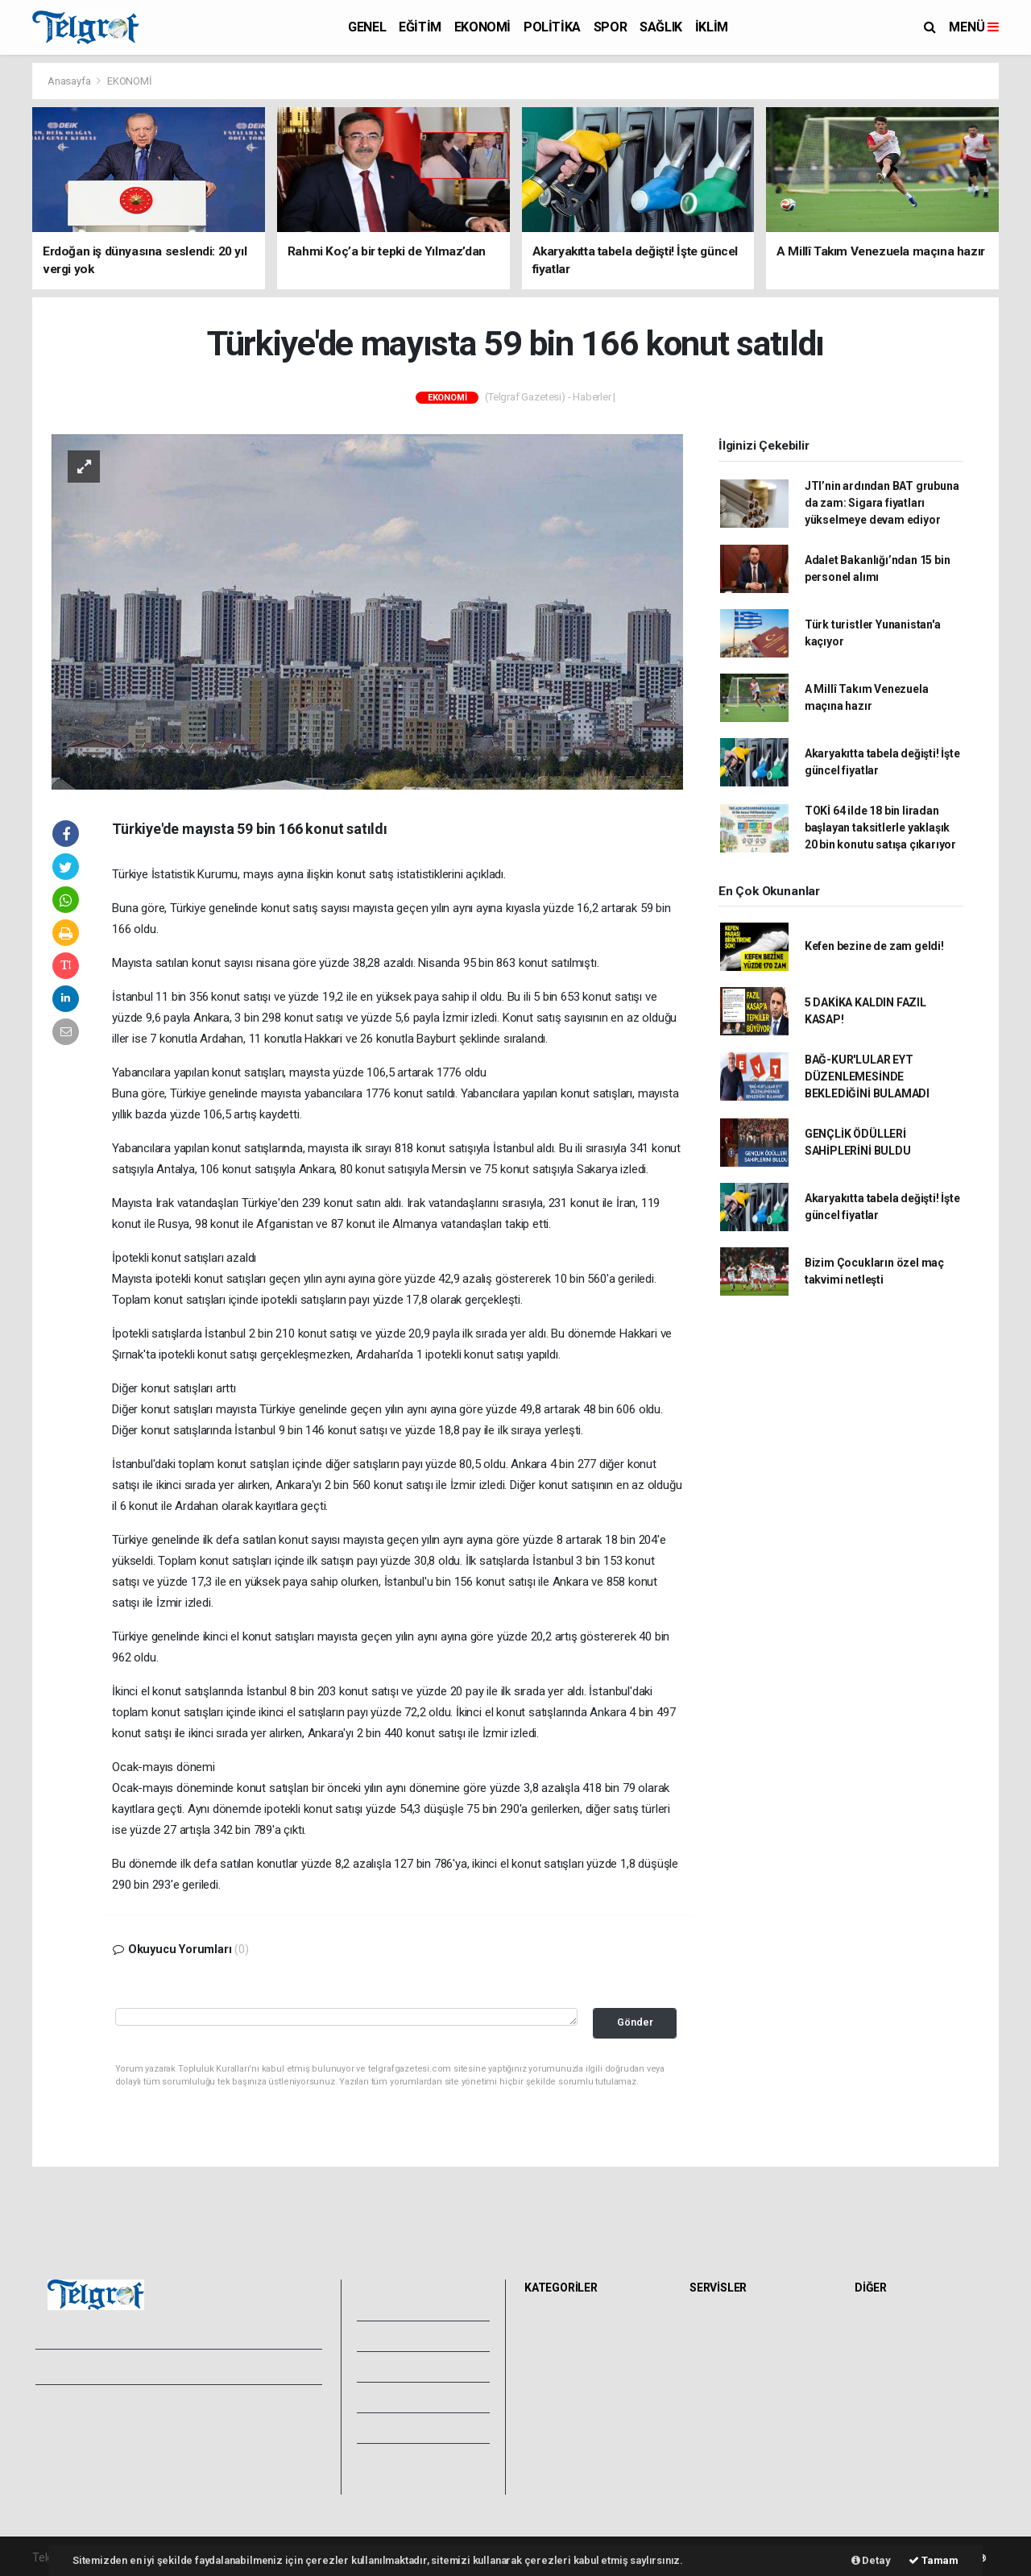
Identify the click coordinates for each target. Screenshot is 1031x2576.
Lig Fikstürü (722, 2394)
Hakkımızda (69, 2423)
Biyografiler (888, 2359)
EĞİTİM (420, 27)
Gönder (635, 2022)
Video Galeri (406, 2335)
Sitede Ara (885, 2323)
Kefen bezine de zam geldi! (874, 946)
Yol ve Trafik (725, 2341)
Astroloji (879, 2394)
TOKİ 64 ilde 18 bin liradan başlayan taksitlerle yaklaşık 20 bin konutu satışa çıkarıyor (880, 827)
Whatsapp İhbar (212, 2441)
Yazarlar (395, 2366)
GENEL (367, 27)
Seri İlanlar (720, 2447)
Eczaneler (718, 2377)
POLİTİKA (552, 27)
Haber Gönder (207, 2459)
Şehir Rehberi (727, 2465)
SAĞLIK (661, 27)
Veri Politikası (73, 2459)
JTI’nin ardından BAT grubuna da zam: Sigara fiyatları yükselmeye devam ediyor (882, 502)
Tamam (934, 2560)
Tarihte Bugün (729, 2412)
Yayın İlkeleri (70, 2441)
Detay (871, 2560)
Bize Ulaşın (401, 2458)
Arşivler (394, 2397)
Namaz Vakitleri (733, 2359)
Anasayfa (70, 81)
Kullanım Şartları (213, 2423)
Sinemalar (719, 2430)
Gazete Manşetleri (739, 2483)
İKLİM (711, 27)
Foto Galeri (403, 2305)
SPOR (610, 27)
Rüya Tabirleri (892, 2377)
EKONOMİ (482, 27)
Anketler (880, 2341)
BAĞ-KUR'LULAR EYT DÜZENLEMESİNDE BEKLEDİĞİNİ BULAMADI (867, 1076)
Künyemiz (400, 2427)
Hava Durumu (728, 2323)
